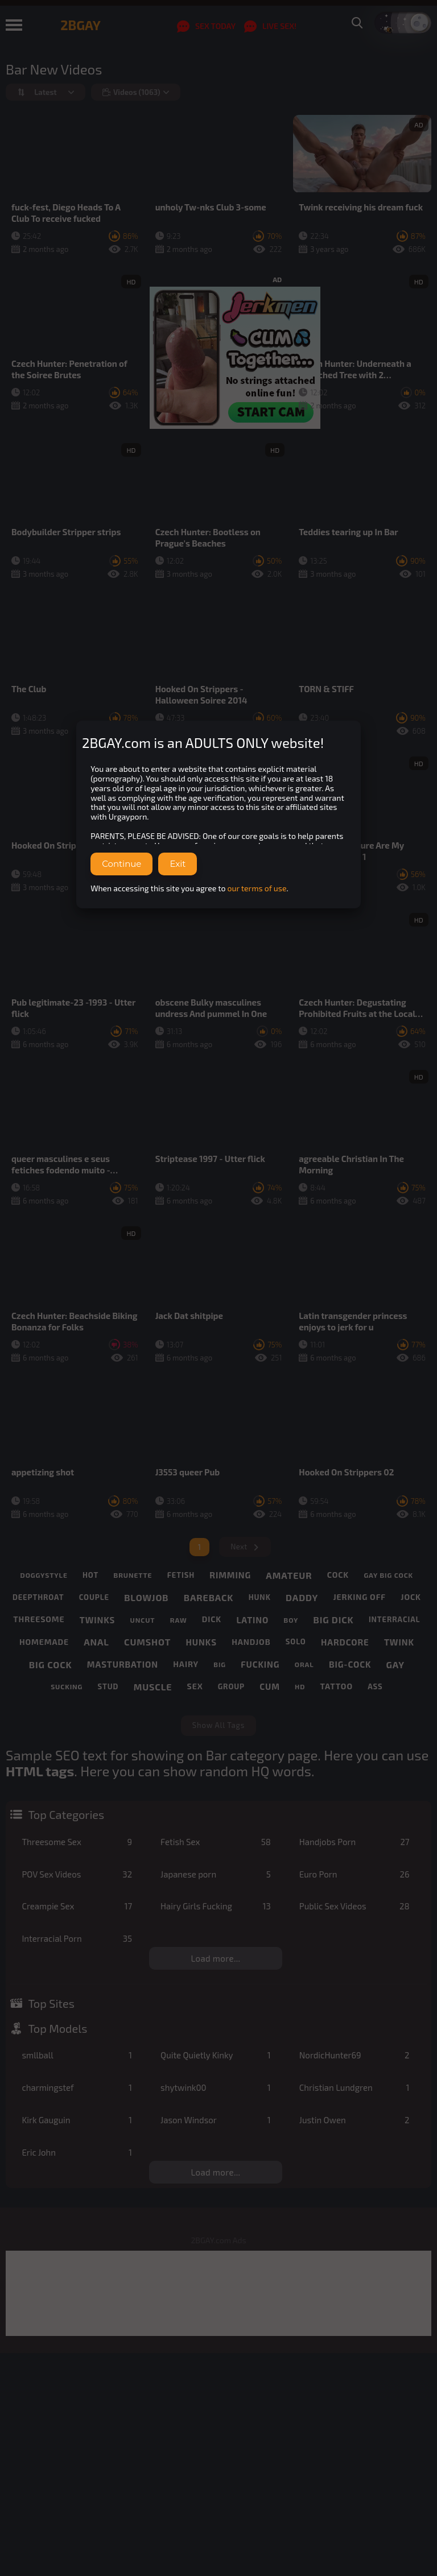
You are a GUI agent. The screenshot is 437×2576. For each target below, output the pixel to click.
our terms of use (257, 888)
